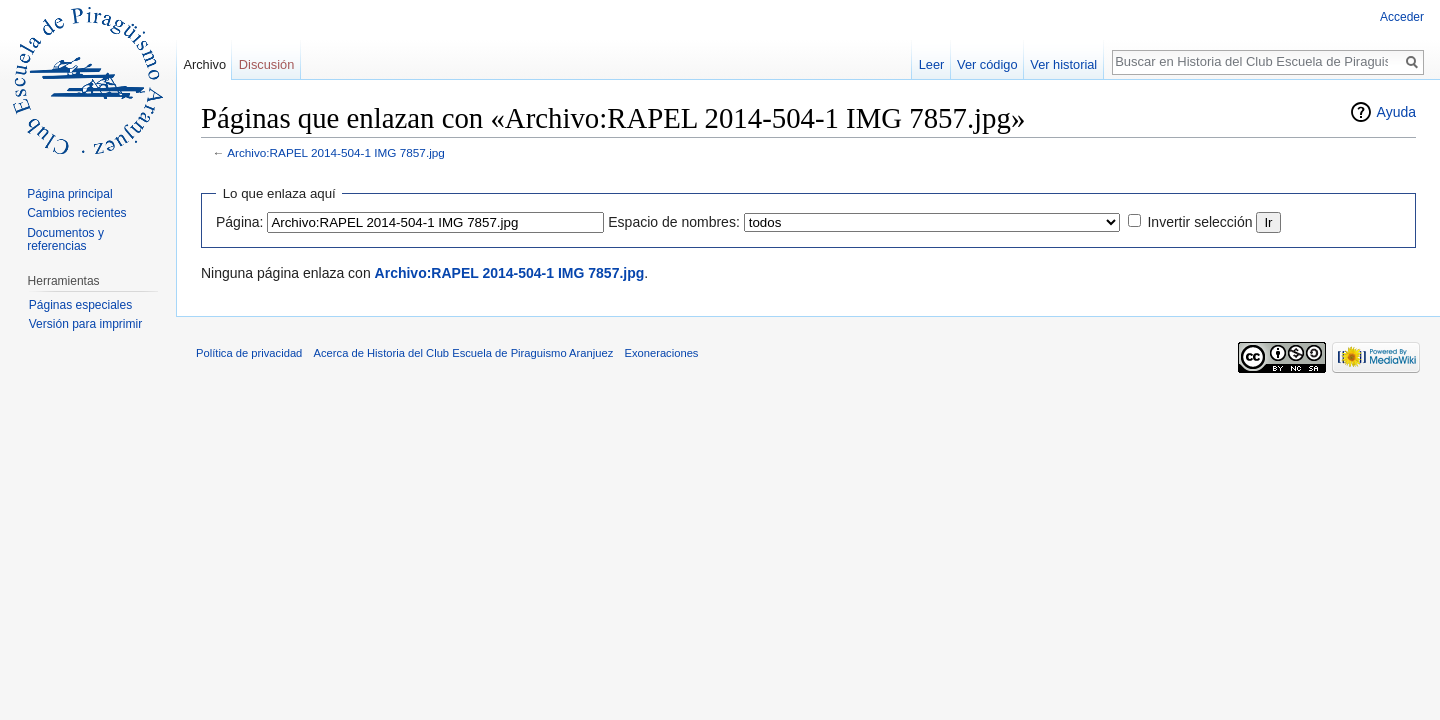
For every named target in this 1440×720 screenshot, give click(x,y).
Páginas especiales (80, 305)
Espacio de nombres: (674, 222)
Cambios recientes (76, 213)
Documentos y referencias (65, 240)
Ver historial (1063, 64)
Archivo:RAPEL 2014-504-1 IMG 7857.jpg (336, 152)
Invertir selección (1199, 222)
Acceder (1402, 17)
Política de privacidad (249, 353)
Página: (239, 222)
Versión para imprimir (85, 324)
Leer (932, 64)
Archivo (204, 64)
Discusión (266, 64)
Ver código (987, 64)
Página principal (69, 194)
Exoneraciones (661, 353)
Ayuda (1396, 112)
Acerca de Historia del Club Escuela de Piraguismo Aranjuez (464, 353)
